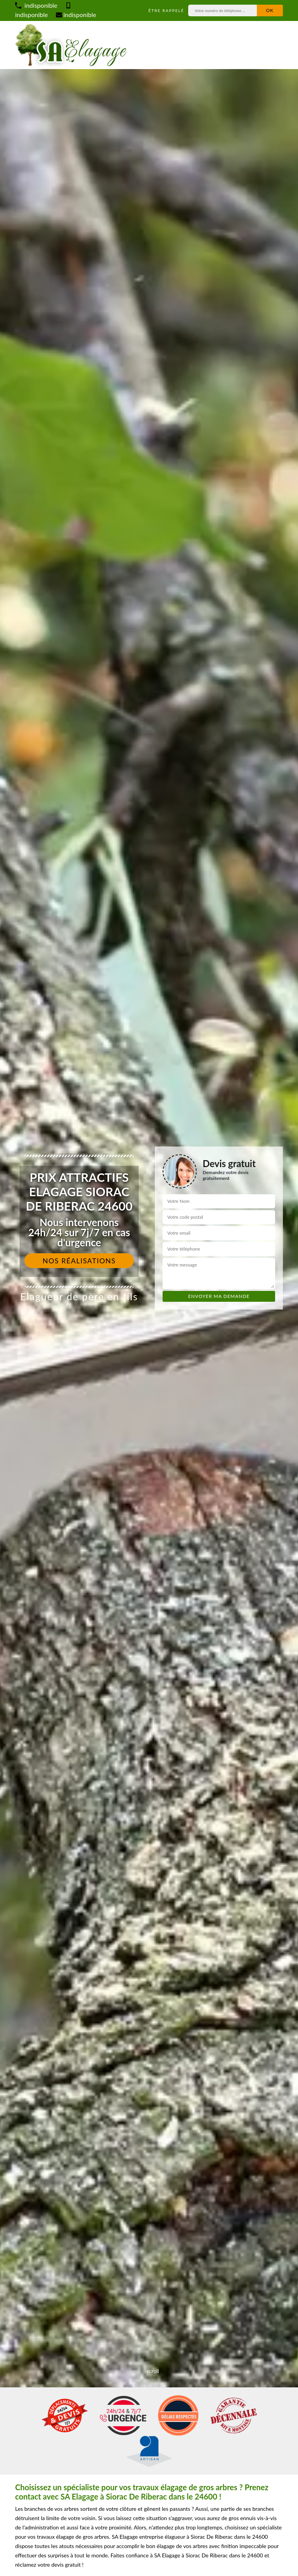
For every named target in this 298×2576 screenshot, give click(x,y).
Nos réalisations (79, 1260)
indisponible (36, 5)
